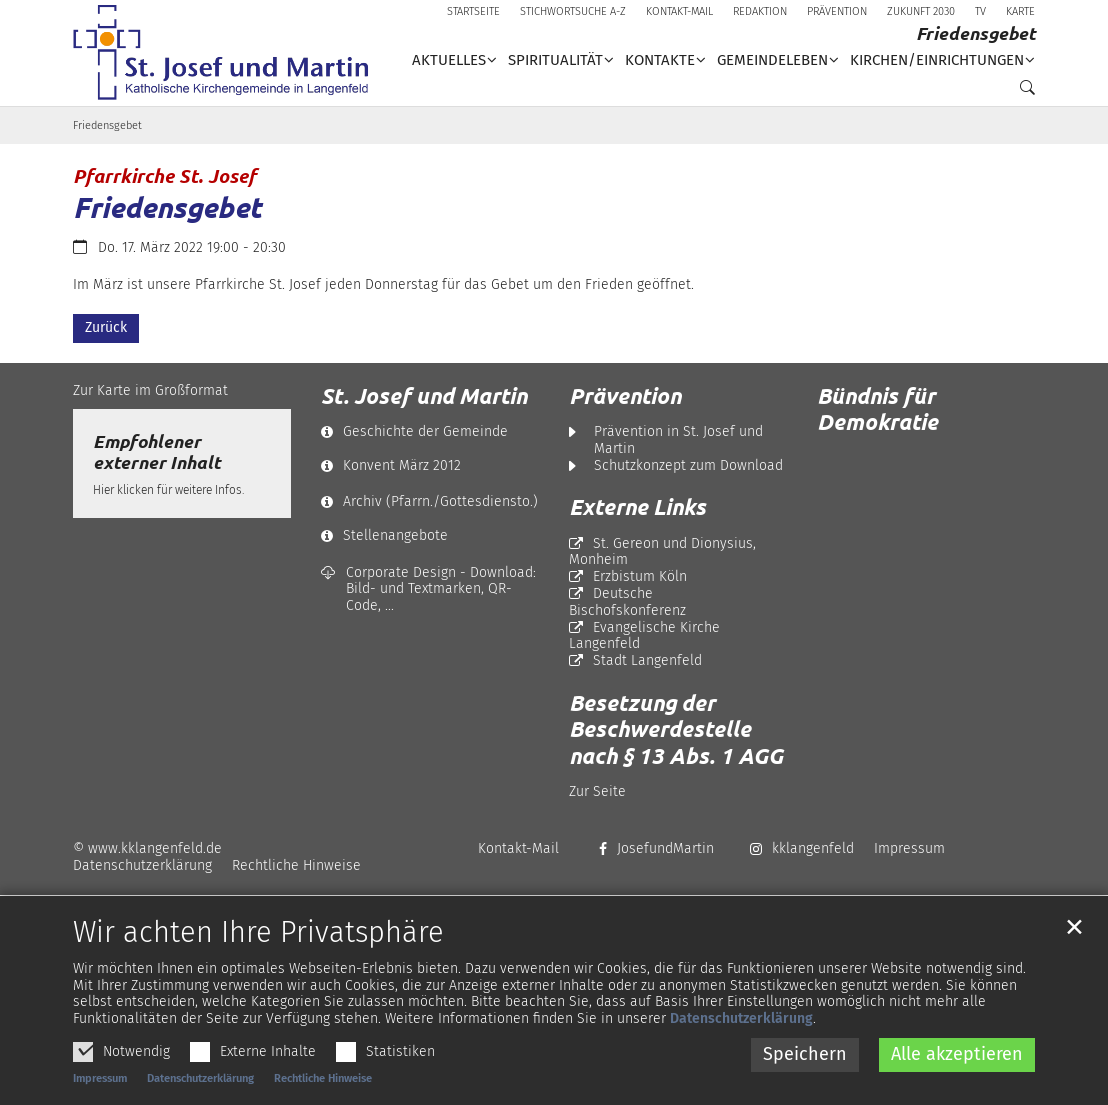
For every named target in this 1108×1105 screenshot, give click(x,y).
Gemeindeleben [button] (772, 60)
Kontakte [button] (660, 60)
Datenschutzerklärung (741, 1051)
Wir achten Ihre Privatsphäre (258, 966)
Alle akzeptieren (957, 1087)
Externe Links (637, 507)
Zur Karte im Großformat (150, 390)
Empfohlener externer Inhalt (156, 452)
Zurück (106, 327)
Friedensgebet (107, 125)
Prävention (625, 396)
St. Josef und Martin (424, 396)
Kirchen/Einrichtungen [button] (937, 60)
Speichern (805, 1087)
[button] (1022, 92)
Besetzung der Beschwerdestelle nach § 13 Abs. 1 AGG (676, 729)
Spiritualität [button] (555, 60)
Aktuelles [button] (449, 60)
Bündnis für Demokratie (877, 408)
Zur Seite (597, 791)
